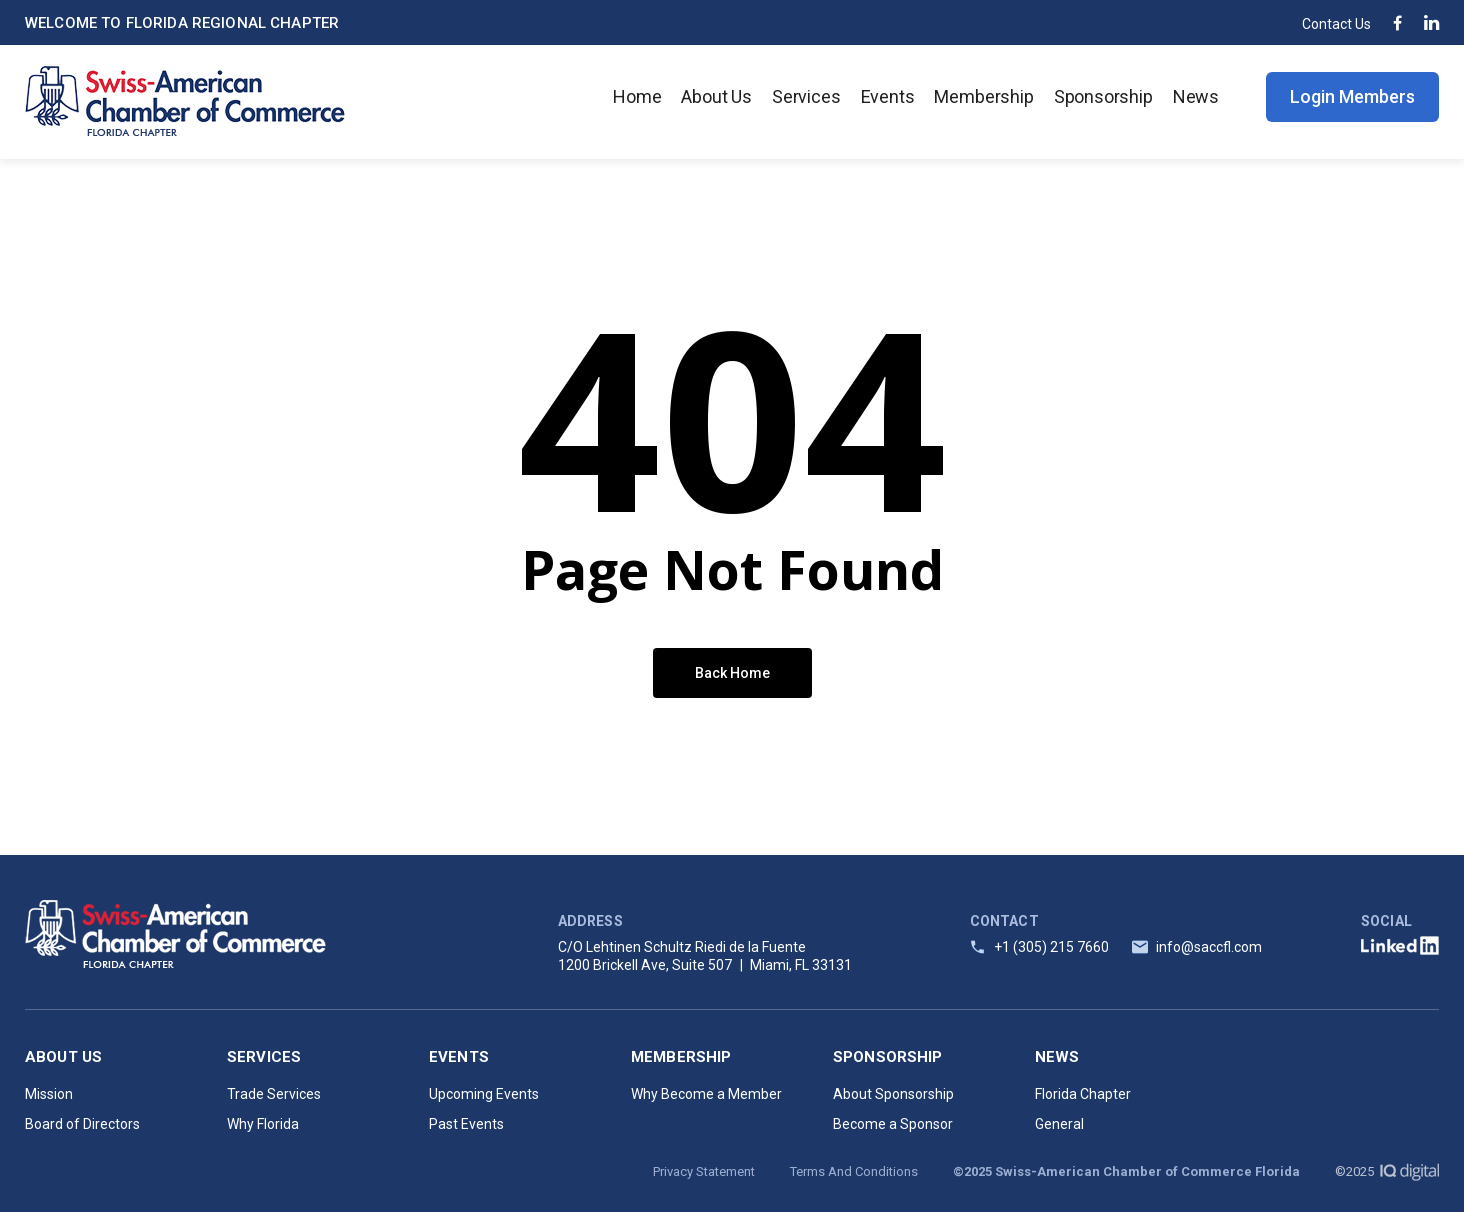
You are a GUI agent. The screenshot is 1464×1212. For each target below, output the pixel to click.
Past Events (466, 1124)
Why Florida (263, 1124)
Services (806, 96)
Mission (49, 1094)
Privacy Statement (704, 1171)
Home (637, 96)
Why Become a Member (706, 1094)
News (1196, 96)
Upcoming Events (484, 1094)
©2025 (1387, 1171)
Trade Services (274, 1094)
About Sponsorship (893, 1094)
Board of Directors (82, 1124)
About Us (716, 96)
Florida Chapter (1083, 1094)
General (1059, 1124)
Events (888, 96)
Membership (983, 96)
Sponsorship (1103, 96)
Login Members (1352, 96)
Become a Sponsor (893, 1124)
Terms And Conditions (854, 1171)
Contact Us (1336, 24)
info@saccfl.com (1209, 947)
